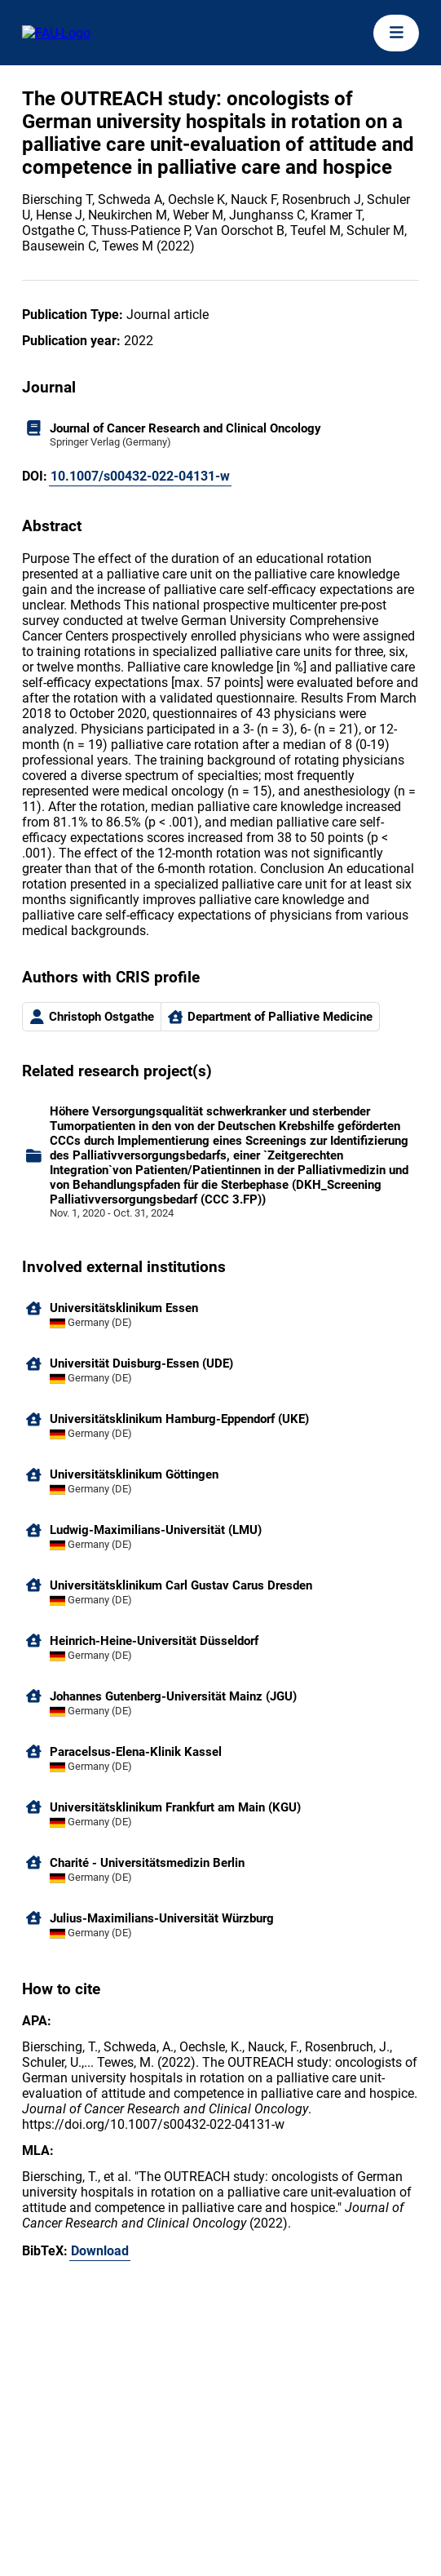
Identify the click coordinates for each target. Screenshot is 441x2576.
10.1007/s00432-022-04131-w (140, 476)
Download (100, 2251)
